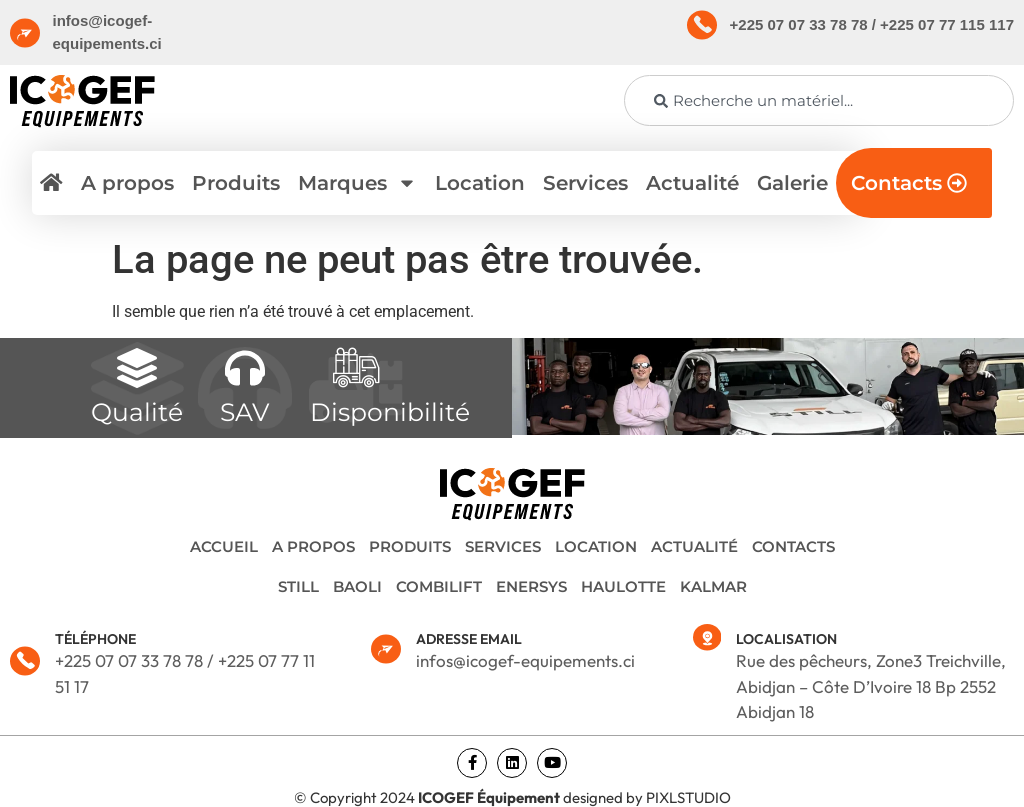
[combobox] (819, 100)
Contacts (793, 546)
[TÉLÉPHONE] (25, 661)
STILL (298, 586)
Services (585, 183)
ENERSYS (531, 586)
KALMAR (713, 586)
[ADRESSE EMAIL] (386, 649)
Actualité (692, 183)
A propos (127, 183)
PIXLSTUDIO (688, 797)
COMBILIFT (439, 586)
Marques (357, 183)
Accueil (224, 546)
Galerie (792, 183)
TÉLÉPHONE (95, 639)
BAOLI (357, 586)
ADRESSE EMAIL (469, 639)
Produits (236, 183)
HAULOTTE (623, 586)
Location (480, 183)
